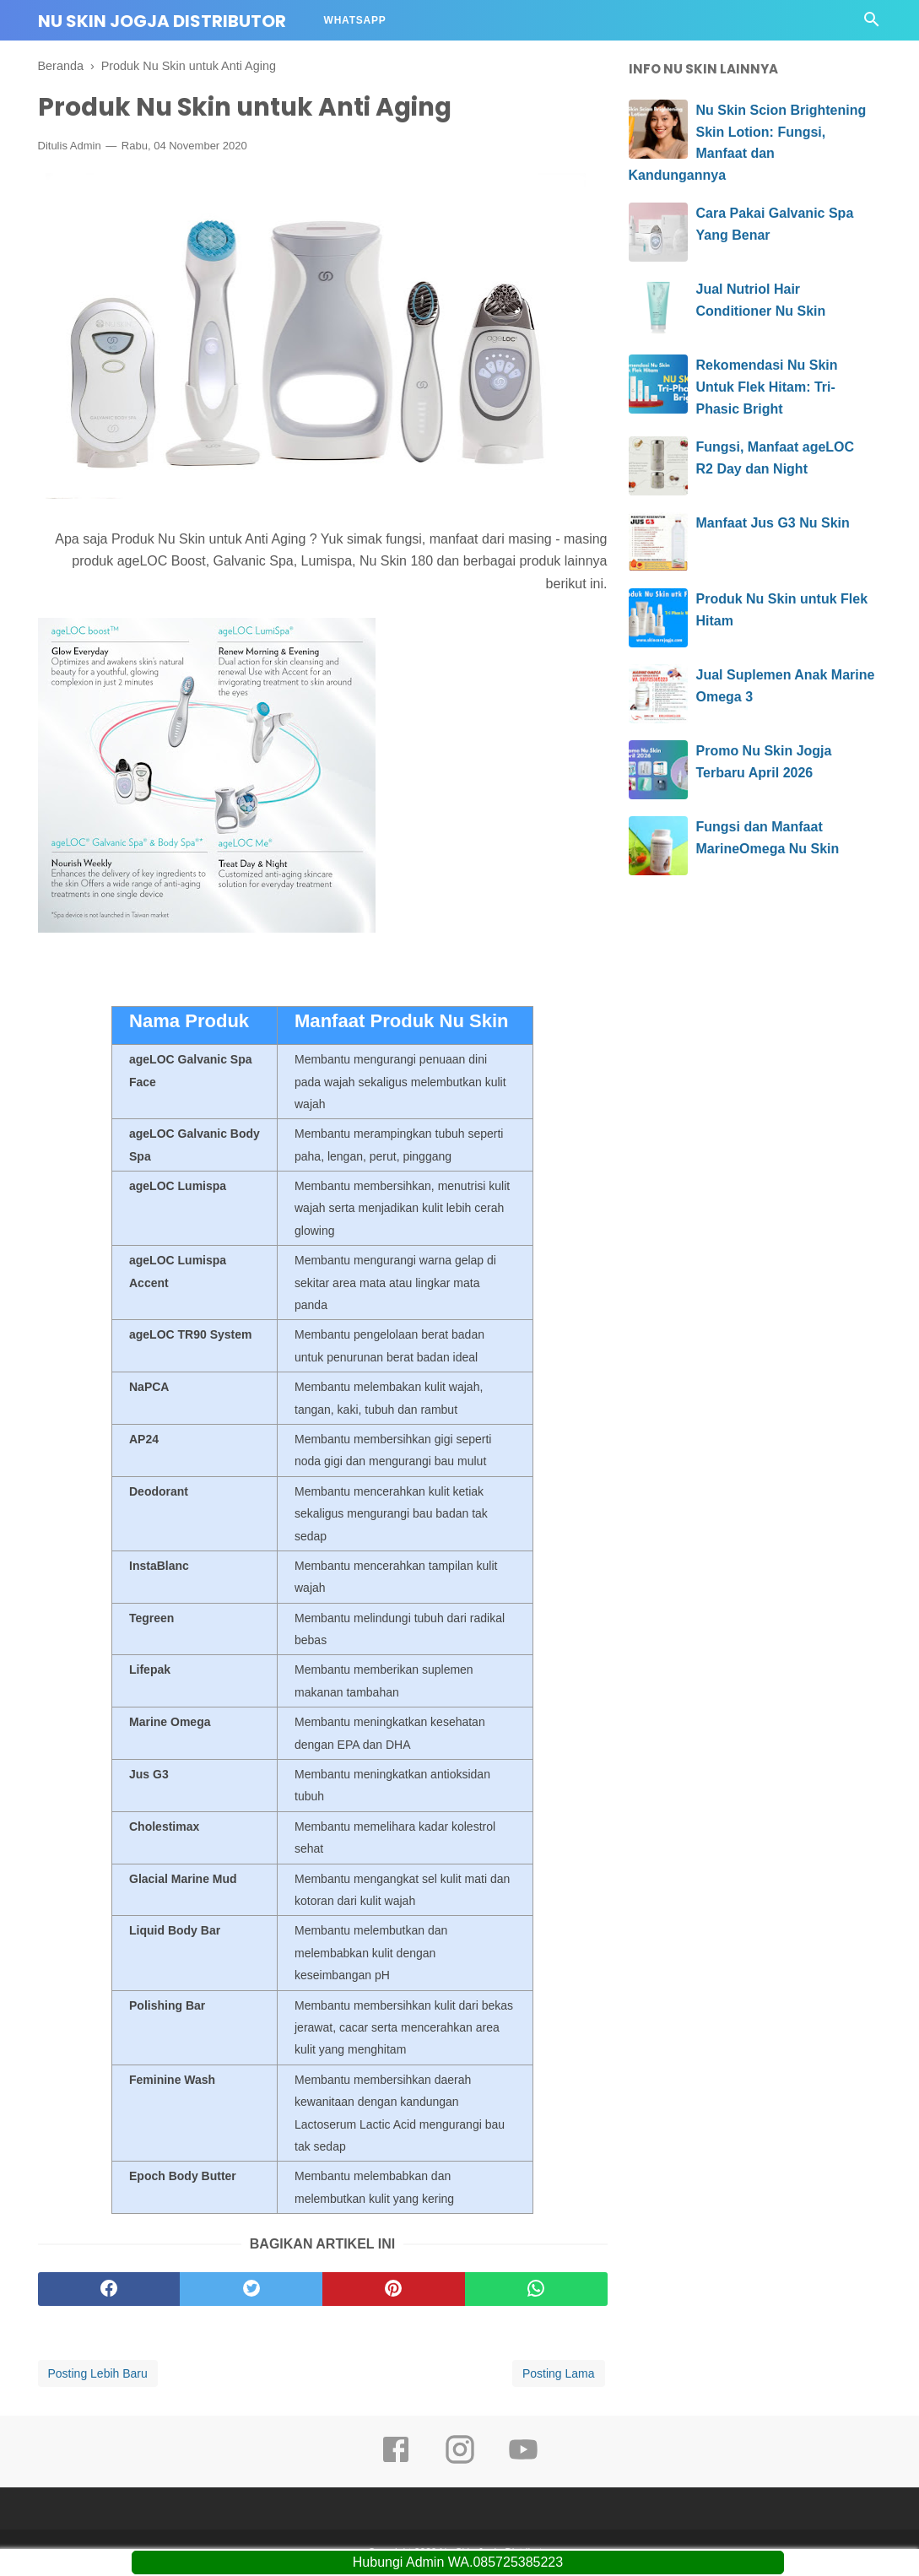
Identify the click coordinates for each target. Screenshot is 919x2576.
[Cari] (872, 24)
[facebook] (109, 2290)
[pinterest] (393, 2290)
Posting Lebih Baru (98, 2374)
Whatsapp (355, 20)
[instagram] (460, 2462)
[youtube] (523, 2462)
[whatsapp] (536, 2290)
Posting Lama (558, 2374)
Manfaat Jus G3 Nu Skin (773, 523)
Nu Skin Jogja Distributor (162, 21)
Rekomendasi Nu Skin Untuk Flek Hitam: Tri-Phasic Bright (767, 386)
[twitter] (251, 2290)
